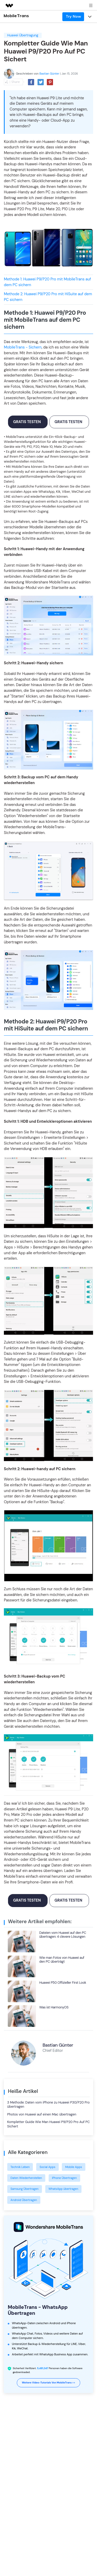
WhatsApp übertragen (63, 2189)
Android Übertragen (24, 2200)
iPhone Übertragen (64, 2178)
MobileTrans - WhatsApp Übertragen (38, 2310)
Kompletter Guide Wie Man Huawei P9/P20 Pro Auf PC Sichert (48, 2124)
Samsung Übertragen (25, 2189)
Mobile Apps (73, 2167)
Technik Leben (20, 2167)
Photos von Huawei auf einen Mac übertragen (41, 2114)
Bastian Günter (49, 73)
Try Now (73, 16)
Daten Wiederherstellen (26, 2178)
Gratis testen (27, 421)
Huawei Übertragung (22, 35)
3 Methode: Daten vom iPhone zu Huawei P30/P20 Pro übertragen (48, 2104)
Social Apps (47, 2167)
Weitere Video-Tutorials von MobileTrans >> (48, 2382)
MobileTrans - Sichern (23, 347)
